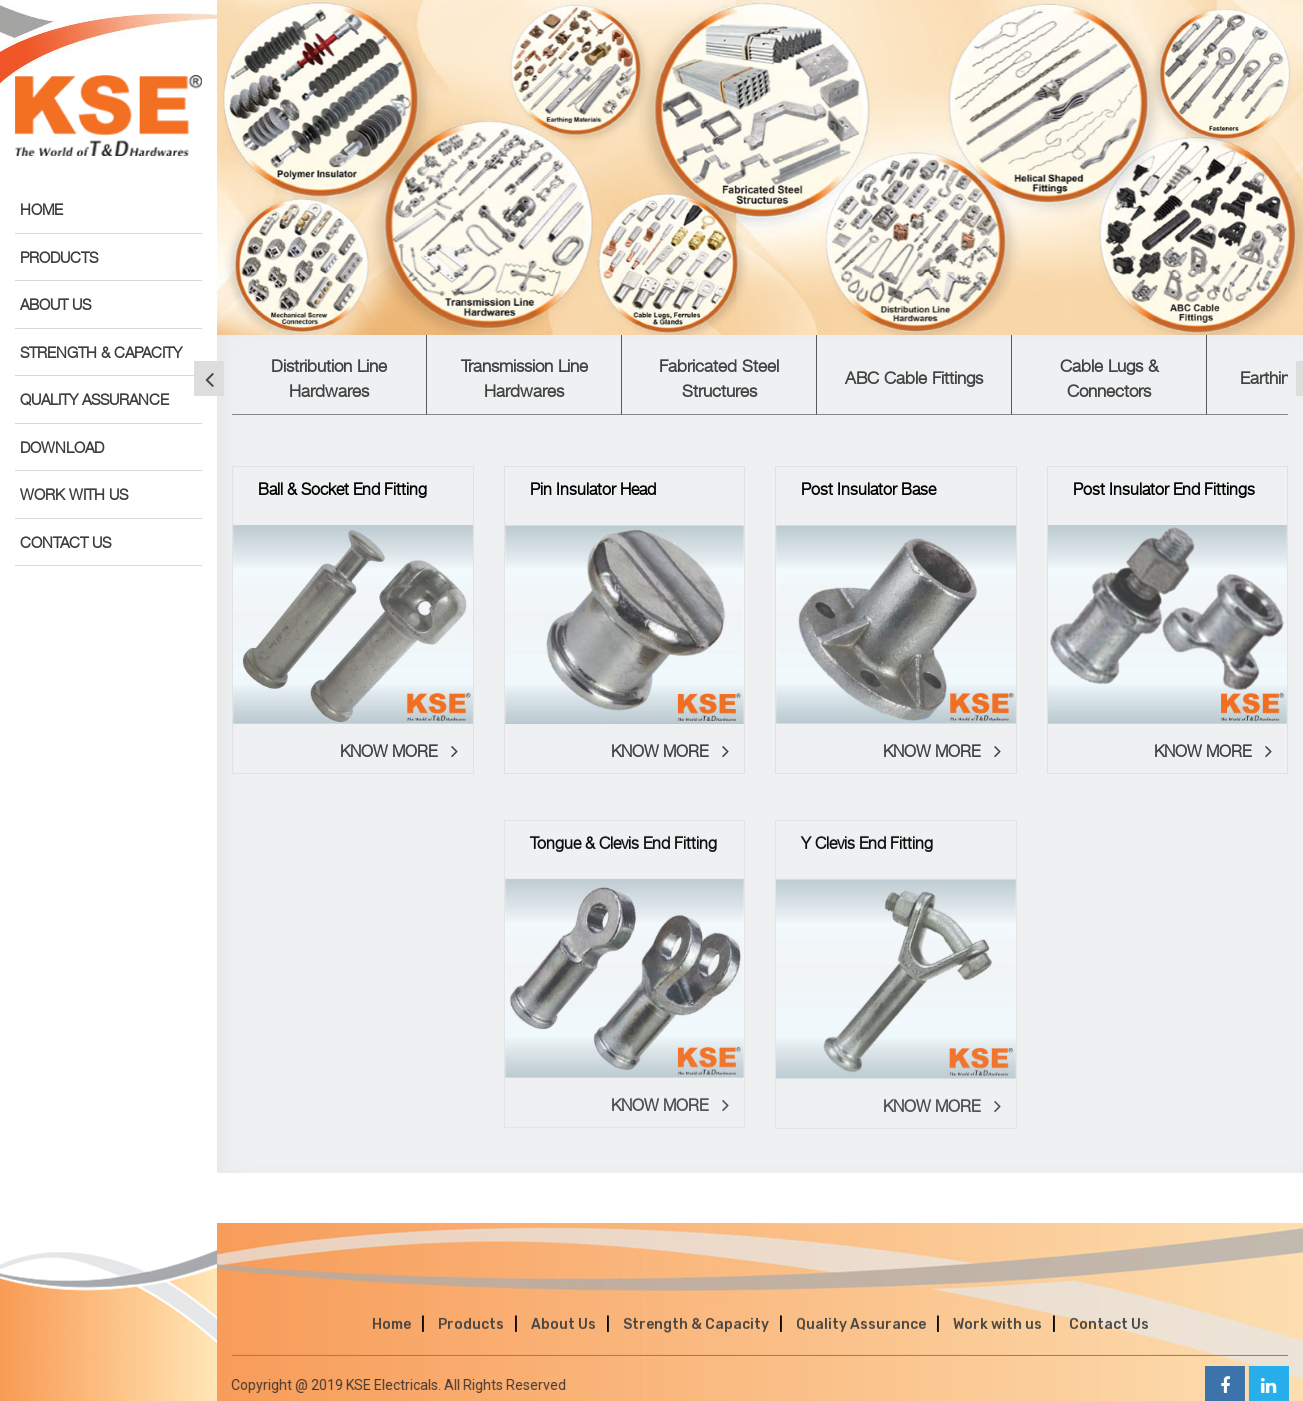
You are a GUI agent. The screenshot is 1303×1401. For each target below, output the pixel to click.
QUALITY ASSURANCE (94, 399)
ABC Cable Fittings (914, 378)
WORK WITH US (74, 494)
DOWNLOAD (62, 447)
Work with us (997, 1338)
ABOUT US (55, 304)
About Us (563, 1338)
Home (391, 1338)
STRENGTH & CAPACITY (101, 352)
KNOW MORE (399, 756)
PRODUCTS (59, 257)
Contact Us (1109, 1338)
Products (471, 1338)
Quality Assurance (861, 1338)
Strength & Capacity (696, 1338)
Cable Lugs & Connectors (1109, 378)
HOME (41, 209)
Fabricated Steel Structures (719, 378)
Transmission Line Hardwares (524, 378)
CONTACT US (65, 542)
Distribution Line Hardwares (329, 378)
